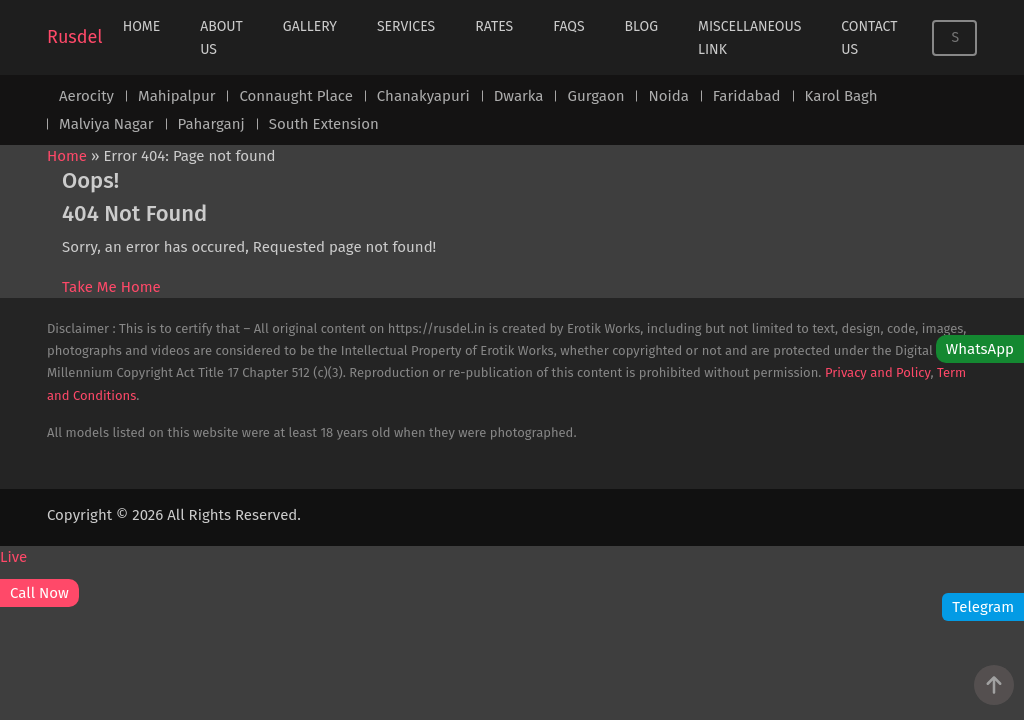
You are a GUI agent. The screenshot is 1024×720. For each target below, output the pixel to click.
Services (406, 26)
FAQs (568, 26)
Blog (641, 26)
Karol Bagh (841, 96)
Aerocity (86, 96)
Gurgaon (595, 96)
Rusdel (75, 37)
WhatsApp (980, 349)
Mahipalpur (176, 96)
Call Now (39, 593)
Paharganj (211, 124)
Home (142, 26)
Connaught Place (295, 96)
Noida (668, 96)
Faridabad (747, 96)
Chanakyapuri (423, 96)
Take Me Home (111, 287)
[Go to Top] (994, 685)
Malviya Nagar (106, 124)
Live (13, 557)
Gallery (310, 26)
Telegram (983, 607)
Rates (494, 26)
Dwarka (519, 96)
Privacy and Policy (878, 372)
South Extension (324, 124)
